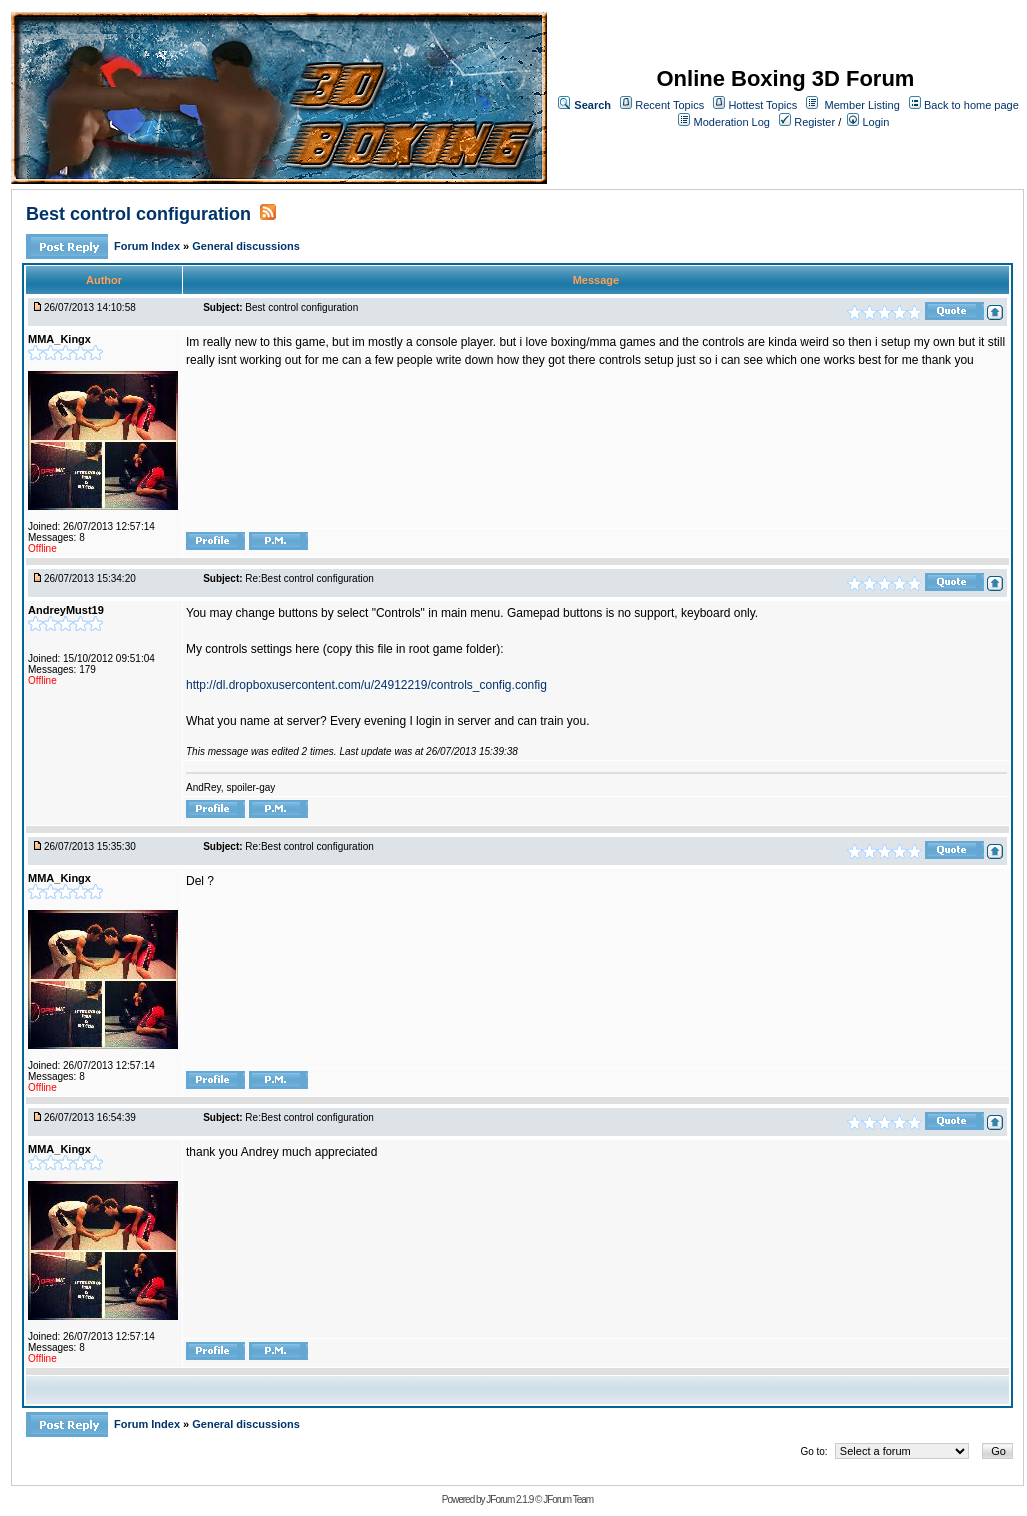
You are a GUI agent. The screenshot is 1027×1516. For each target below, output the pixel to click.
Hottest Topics (762, 105)
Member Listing (862, 105)
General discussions (246, 246)
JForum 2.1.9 (509, 1499)
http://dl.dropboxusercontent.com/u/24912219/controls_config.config (366, 685)
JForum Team (568, 1499)
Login (868, 122)
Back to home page (971, 105)
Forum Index (148, 246)
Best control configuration (141, 214)
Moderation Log (732, 122)
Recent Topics (669, 105)
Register (807, 122)
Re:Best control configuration (309, 578)
